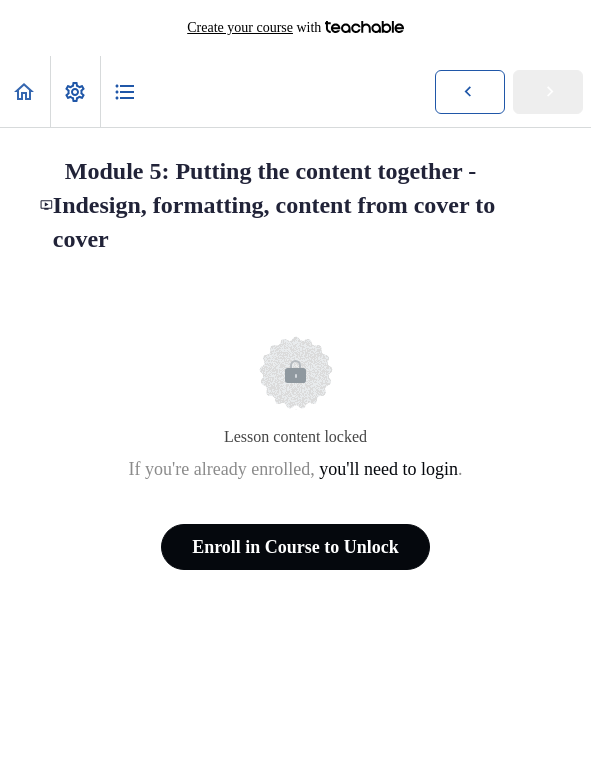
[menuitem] (75, 91)
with (295, 28)
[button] (25, 91)
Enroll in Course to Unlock (295, 547)
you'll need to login (388, 469)
